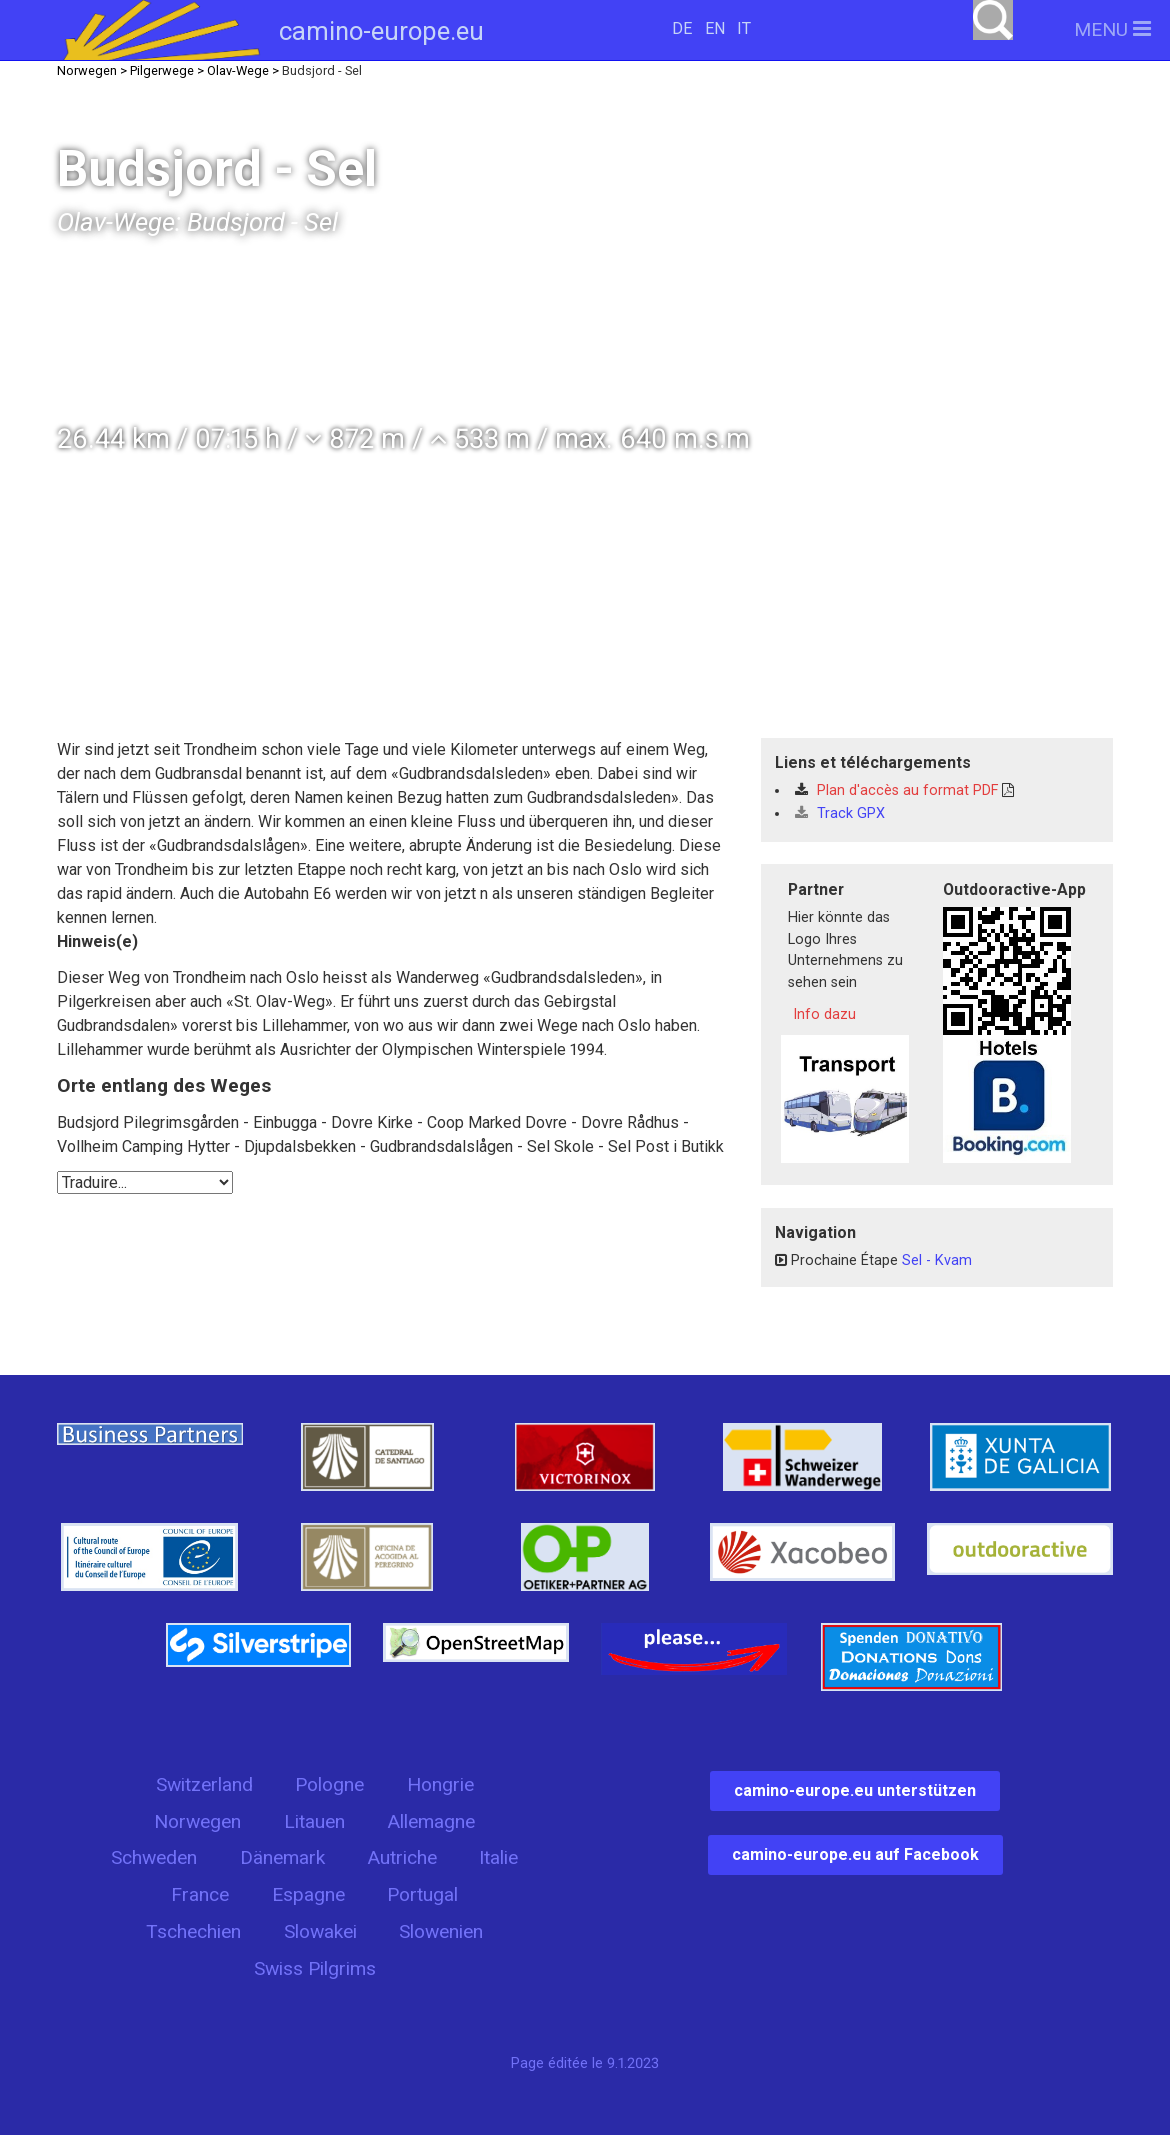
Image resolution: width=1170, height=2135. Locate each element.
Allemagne (431, 1821)
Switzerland (204, 1784)
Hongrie (440, 1784)
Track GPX (840, 813)
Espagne (308, 1894)
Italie (498, 1857)
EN (715, 28)
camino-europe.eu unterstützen (855, 1790)
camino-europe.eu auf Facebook (855, 1854)
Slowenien (441, 1931)
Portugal (422, 1894)
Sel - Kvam (937, 1260)
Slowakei (320, 1931)
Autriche (402, 1857)
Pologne (329, 1784)
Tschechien (193, 1931)
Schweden (154, 1857)
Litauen (314, 1821)
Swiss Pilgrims (315, 1968)
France (200, 1894)
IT (744, 28)
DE (682, 28)
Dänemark (282, 1857)
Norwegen (197, 1821)
